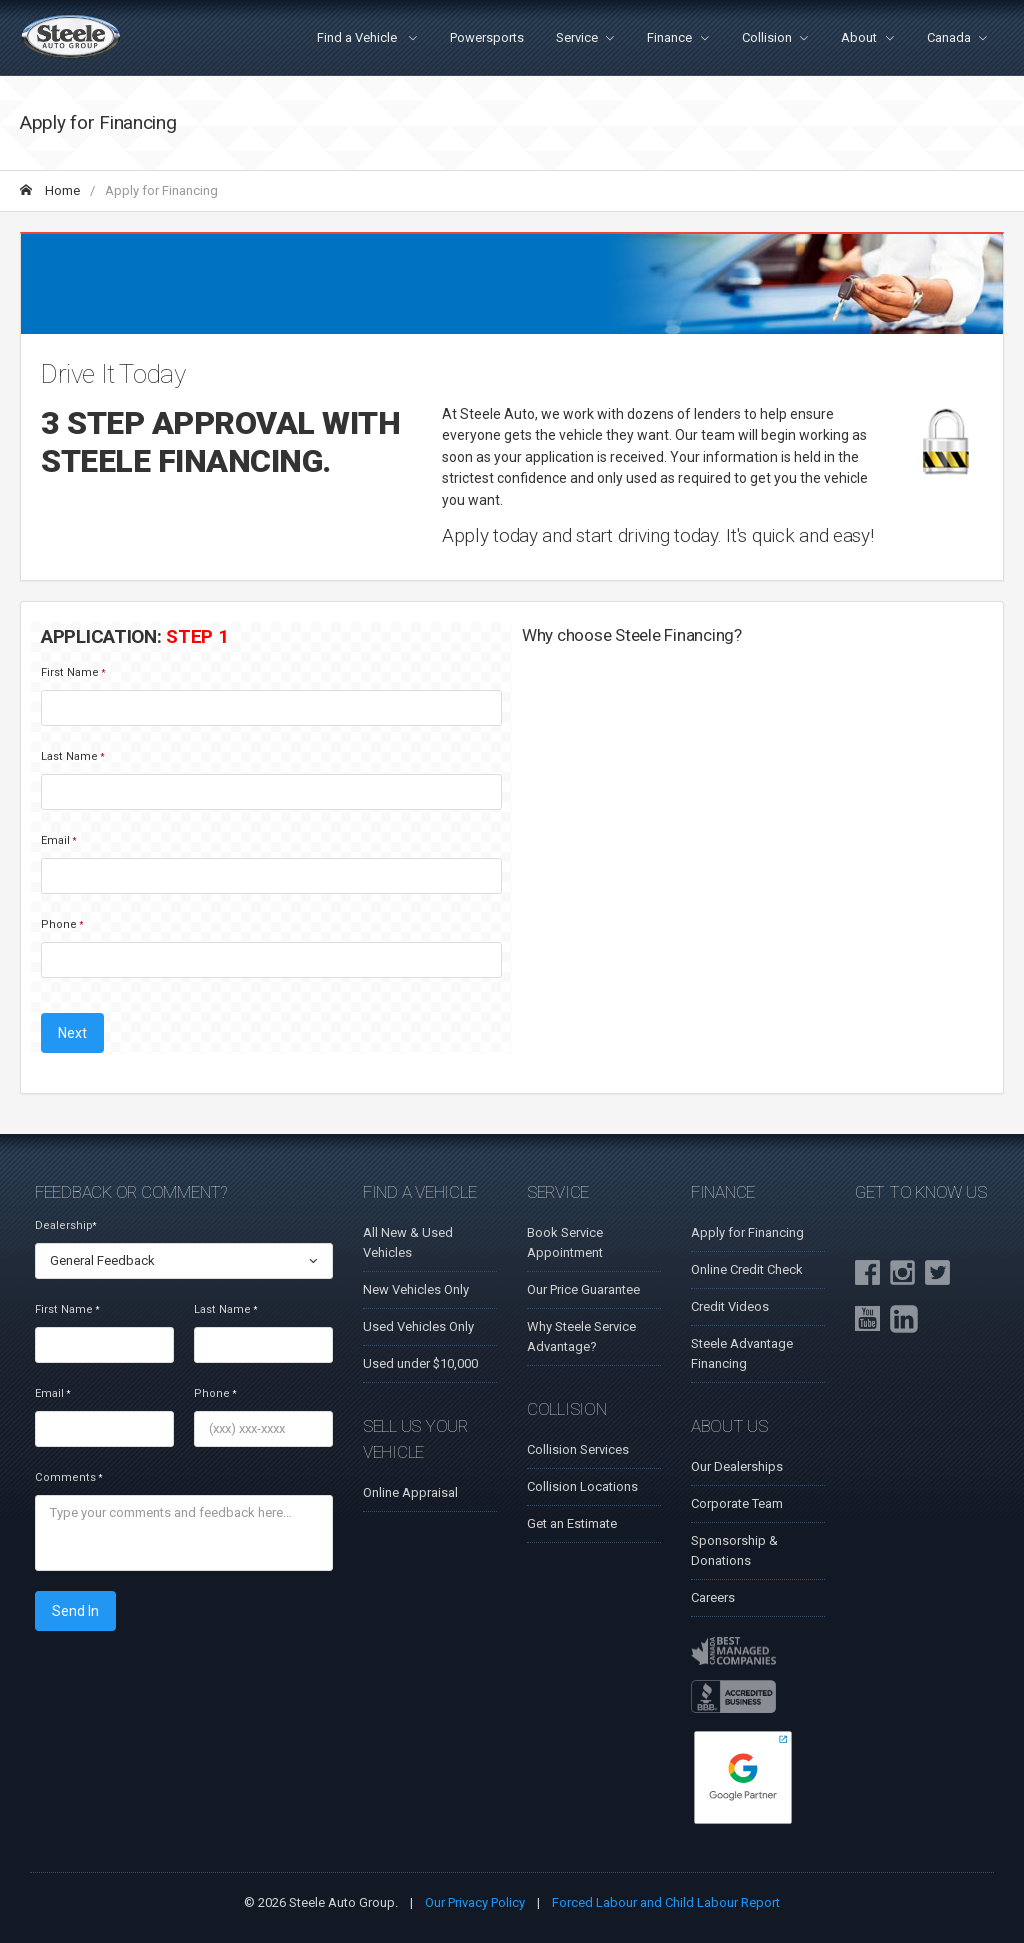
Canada (949, 37)
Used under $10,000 (420, 1363)
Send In (75, 1611)
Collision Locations (582, 1486)
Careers (713, 1597)
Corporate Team (737, 1503)
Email (58, 840)
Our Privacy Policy (475, 1902)
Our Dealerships (737, 1466)
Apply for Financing (747, 1232)
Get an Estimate (572, 1523)
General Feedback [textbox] (102, 1260)
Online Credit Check (747, 1269)
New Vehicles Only (416, 1289)
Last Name (72, 756)
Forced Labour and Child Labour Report (666, 1902)
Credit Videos (730, 1306)
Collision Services (578, 1449)
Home (50, 190)
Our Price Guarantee (583, 1289)
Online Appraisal (410, 1492)
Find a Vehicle (358, 37)
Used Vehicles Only (418, 1326)
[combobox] (184, 1261)
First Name (73, 672)
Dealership (65, 1225)
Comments (68, 1477)
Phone (62, 924)
